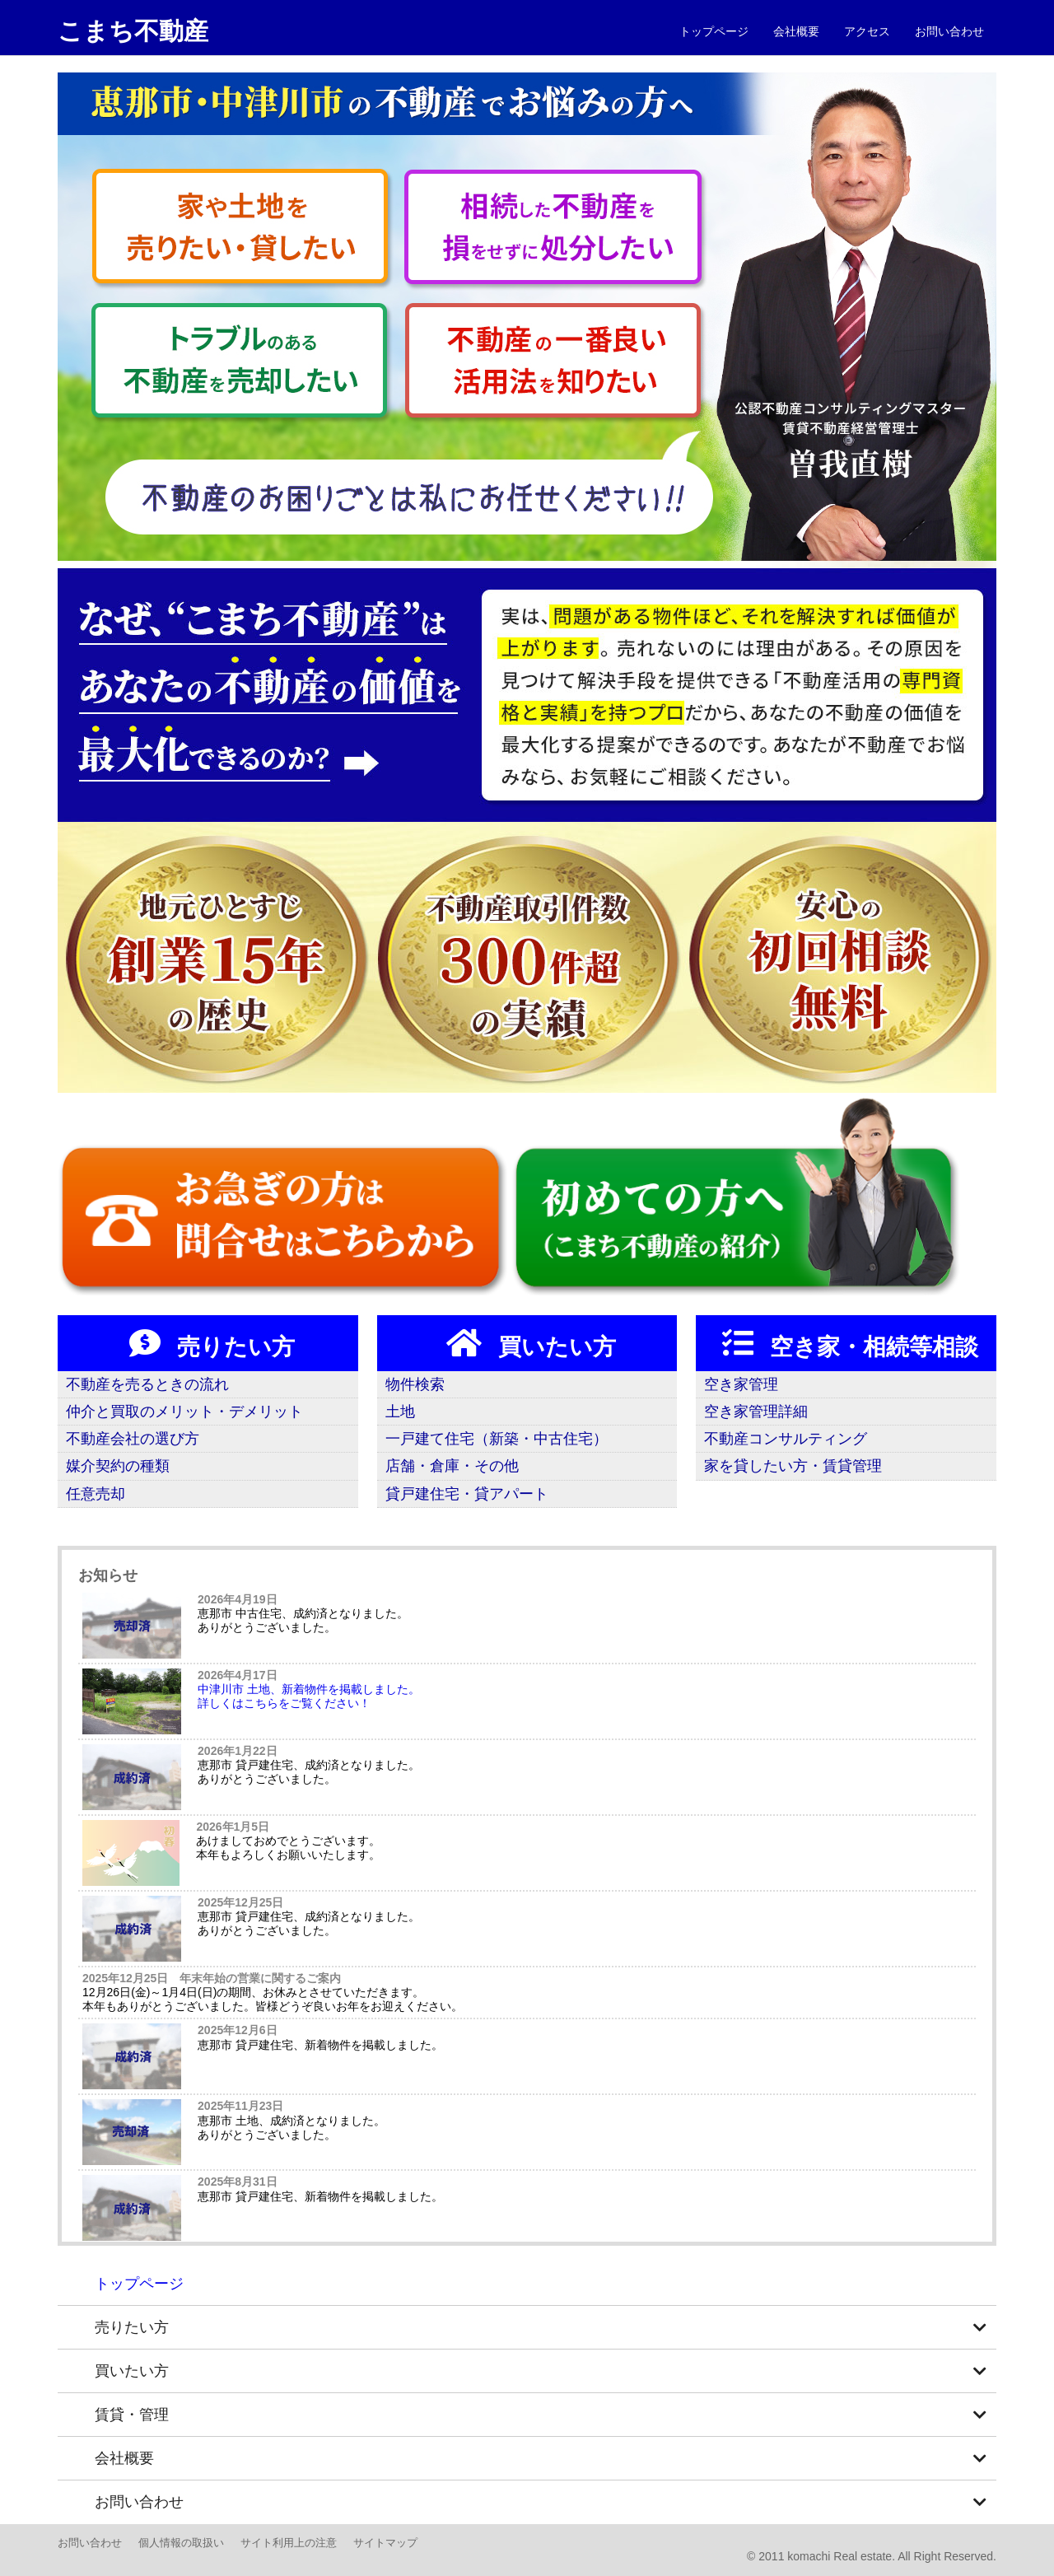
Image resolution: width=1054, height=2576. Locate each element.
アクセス (867, 31)
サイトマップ (385, 2542)
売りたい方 (208, 1343)
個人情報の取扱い (181, 2542)
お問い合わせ (949, 31)
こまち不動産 (133, 30)
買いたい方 (527, 1343)
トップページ (714, 31)
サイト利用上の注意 (288, 2542)
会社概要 (796, 31)
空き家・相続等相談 (846, 1343)
